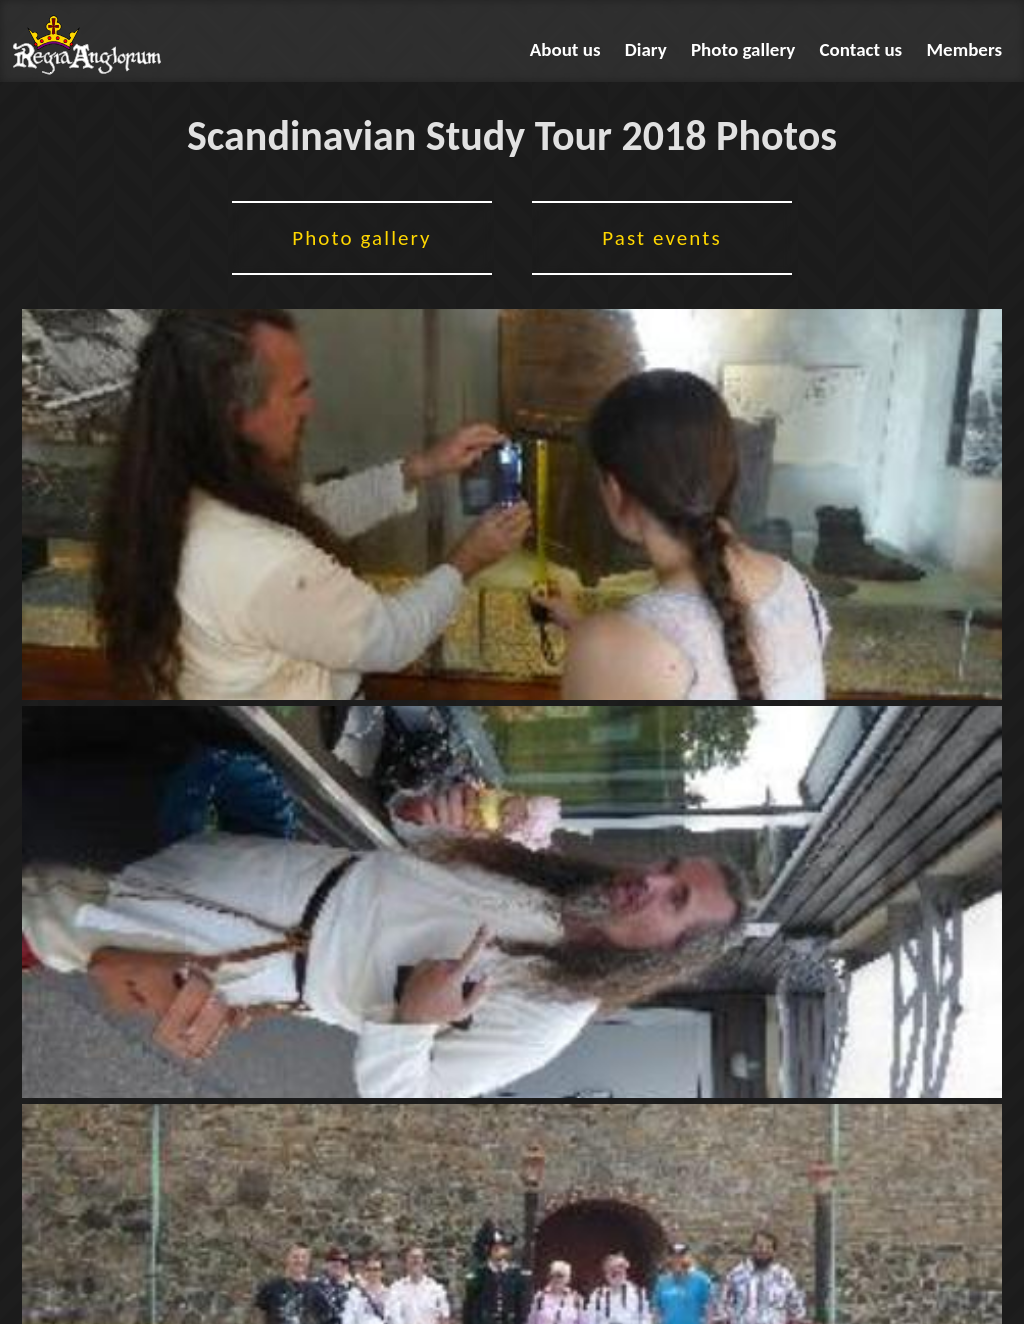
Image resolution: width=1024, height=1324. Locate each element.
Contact (861, 49)
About (565, 49)
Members (965, 49)
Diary (646, 49)
